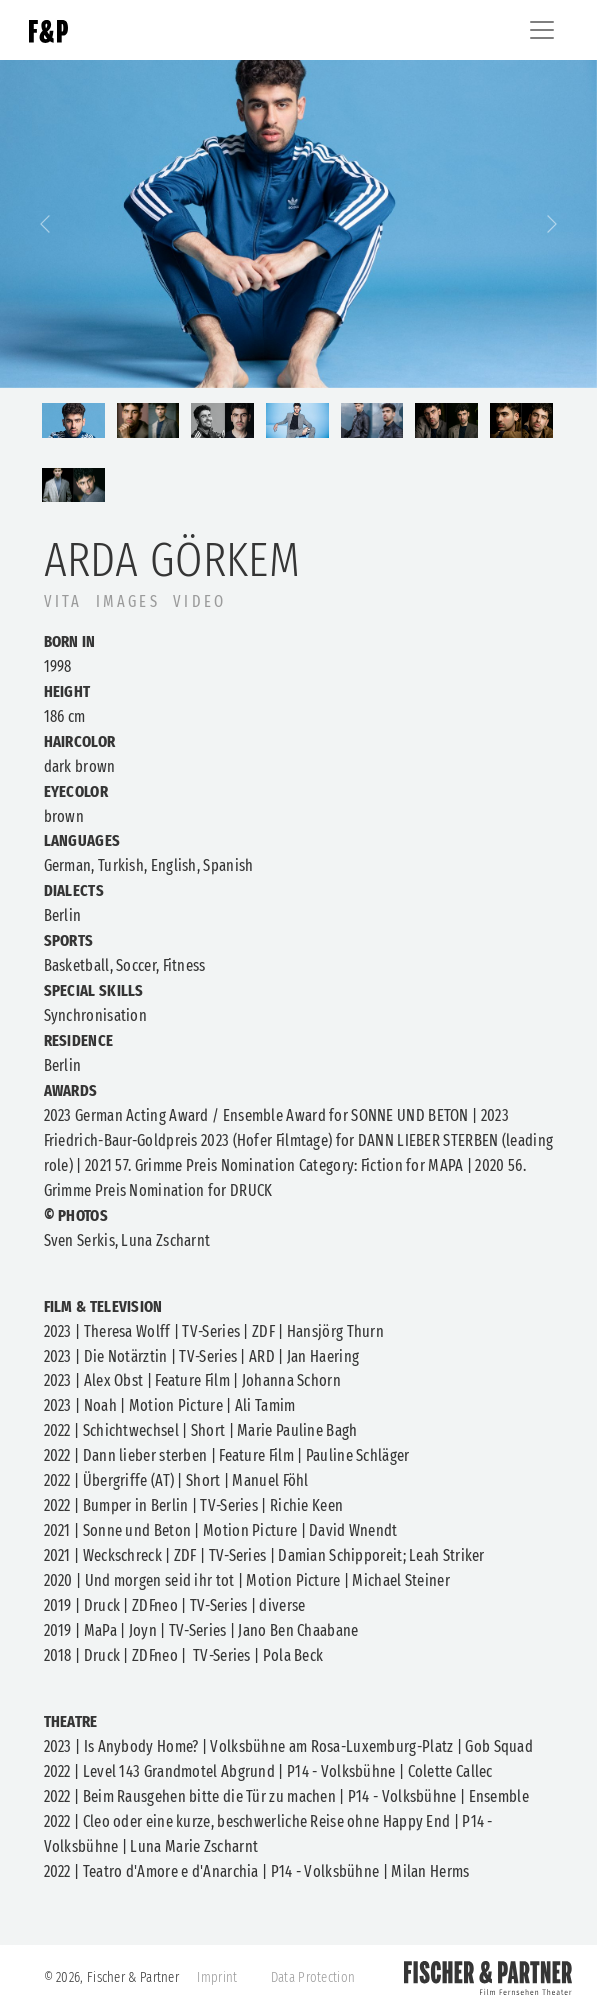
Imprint (217, 1977)
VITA (63, 601)
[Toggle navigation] (542, 30)
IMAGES (128, 601)
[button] (45, 224)
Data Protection (313, 1977)
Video (199, 601)
